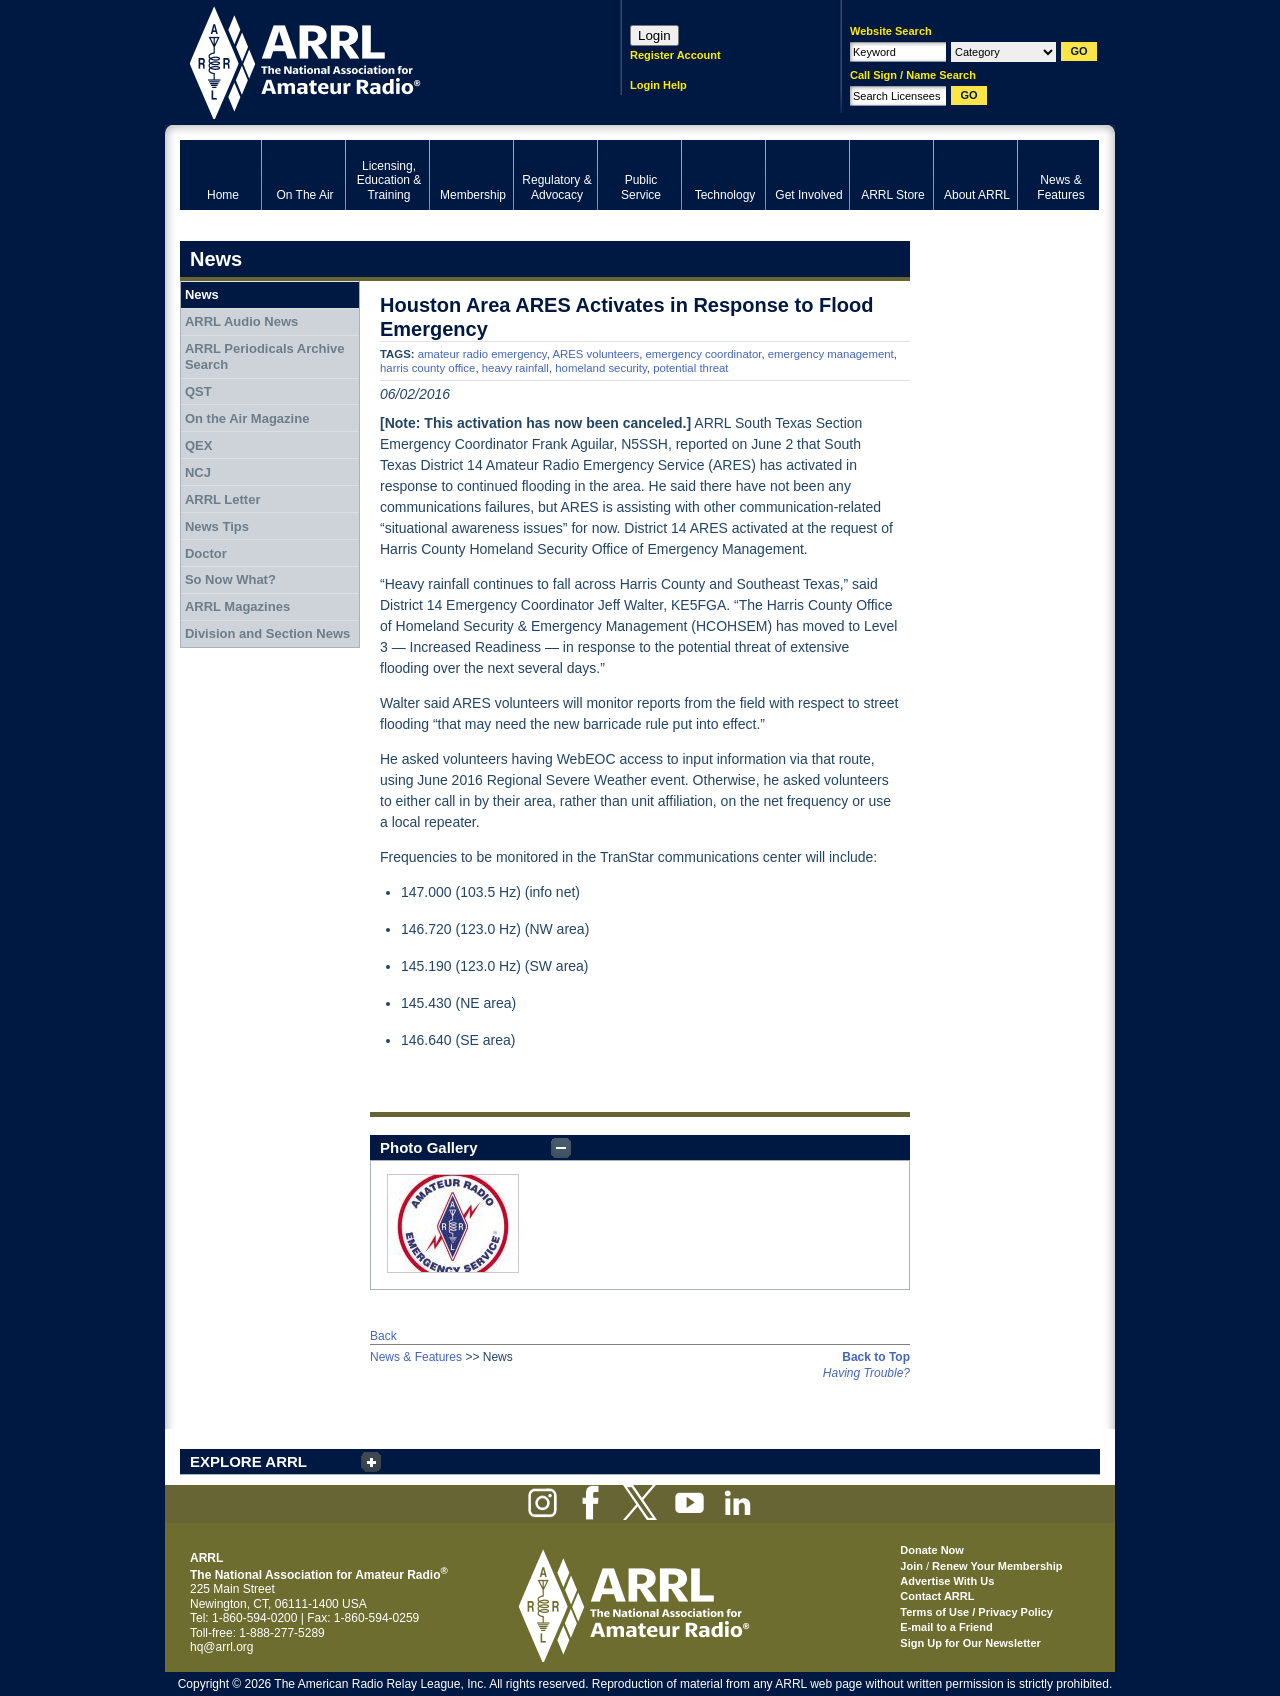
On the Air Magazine (247, 418)
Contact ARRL (937, 1596)
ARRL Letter (223, 499)
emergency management (831, 354)
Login (654, 35)
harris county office (427, 368)
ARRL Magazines (237, 606)
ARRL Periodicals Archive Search (265, 356)
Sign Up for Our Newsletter (970, 1643)
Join (911, 1566)
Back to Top (876, 1357)
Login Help (658, 85)
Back (383, 1336)
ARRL (374, 60)
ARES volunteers (595, 354)
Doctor (206, 553)
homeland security (601, 368)
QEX (198, 445)
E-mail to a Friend (946, 1627)
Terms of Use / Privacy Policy (976, 1612)
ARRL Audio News (241, 321)
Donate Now (932, 1550)
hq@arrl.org (222, 1647)
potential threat (690, 368)
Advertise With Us (947, 1581)
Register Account (675, 55)
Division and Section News (267, 633)
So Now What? (230, 579)
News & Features (416, 1357)
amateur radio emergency (482, 354)
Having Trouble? (866, 1373)
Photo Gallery (429, 1147)
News (202, 294)
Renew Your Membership (997, 1566)
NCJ (198, 472)
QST (198, 391)
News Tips (217, 526)
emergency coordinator (704, 354)
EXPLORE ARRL (248, 1461)
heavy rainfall (515, 368)
